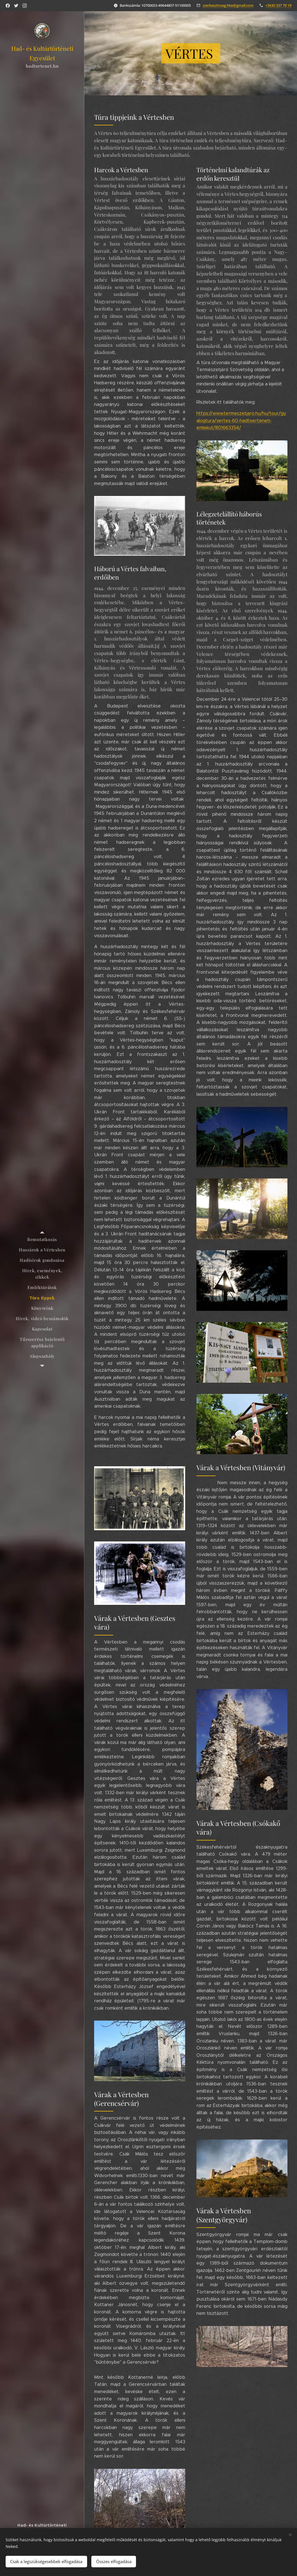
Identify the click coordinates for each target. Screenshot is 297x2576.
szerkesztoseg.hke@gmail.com (228, 5)
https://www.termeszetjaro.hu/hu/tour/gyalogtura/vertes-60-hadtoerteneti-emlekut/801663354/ (241, 420)
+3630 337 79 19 (278, 5)
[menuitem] (42, 1239)
